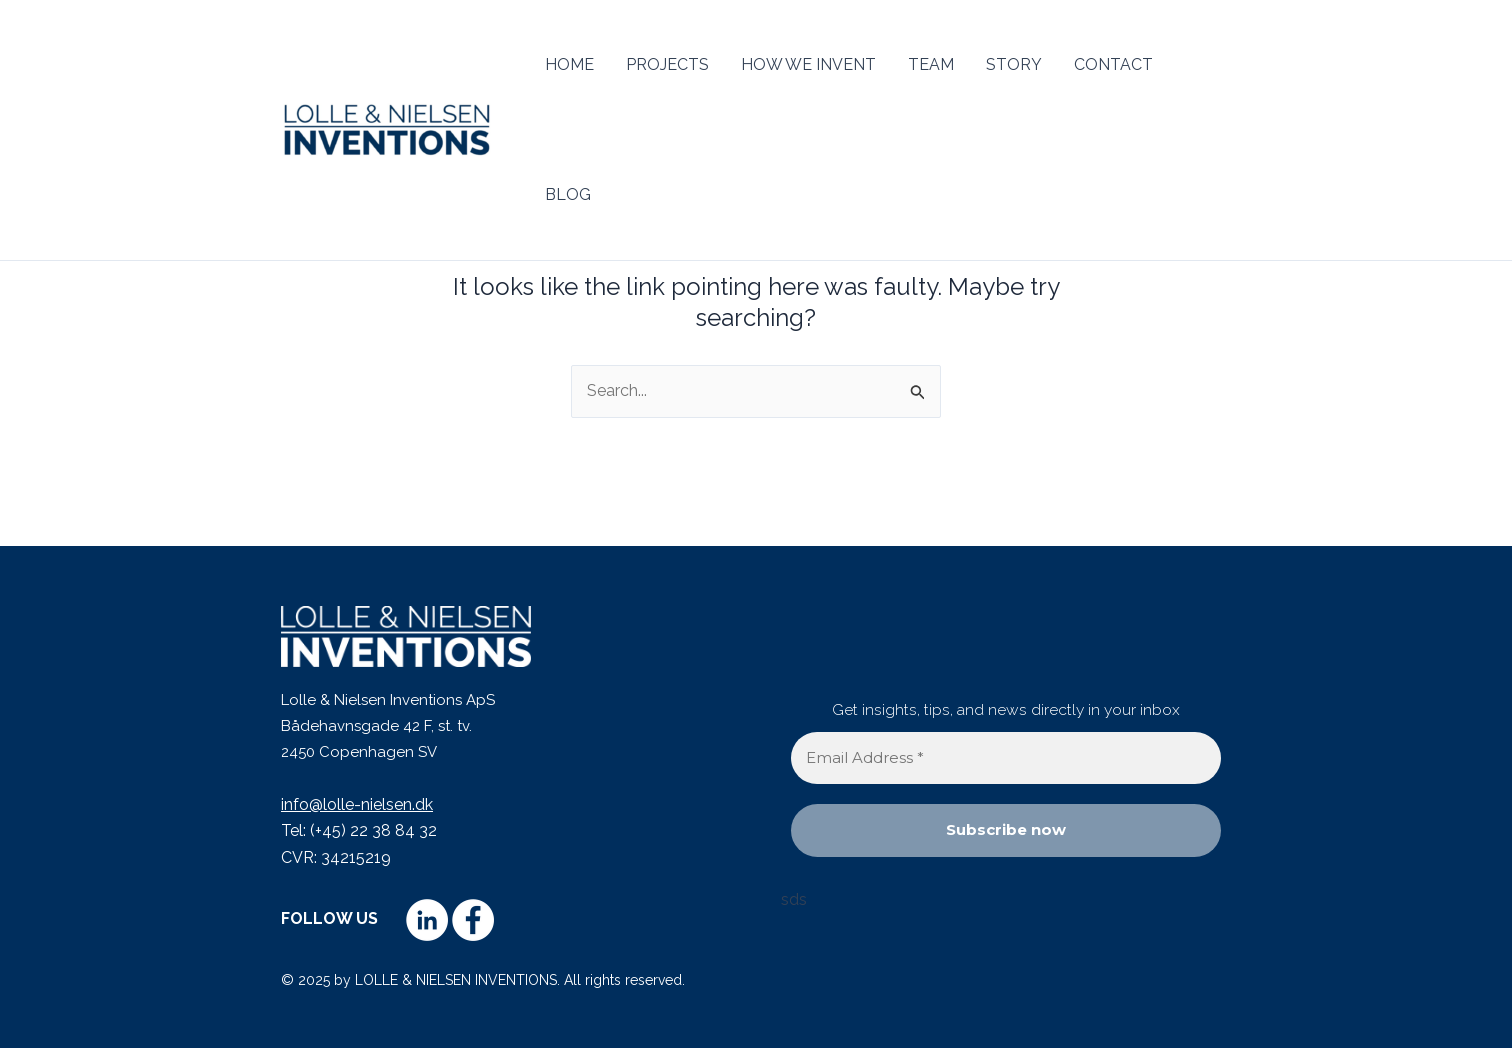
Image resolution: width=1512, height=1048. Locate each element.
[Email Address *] (1006, 758)
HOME (569, 64)
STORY (1014, 64)
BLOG (568, 194)
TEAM (931, 64)
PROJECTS (667, 64)
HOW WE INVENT (808, 64)
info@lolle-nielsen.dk (357, 804)
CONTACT (1113, 64)
